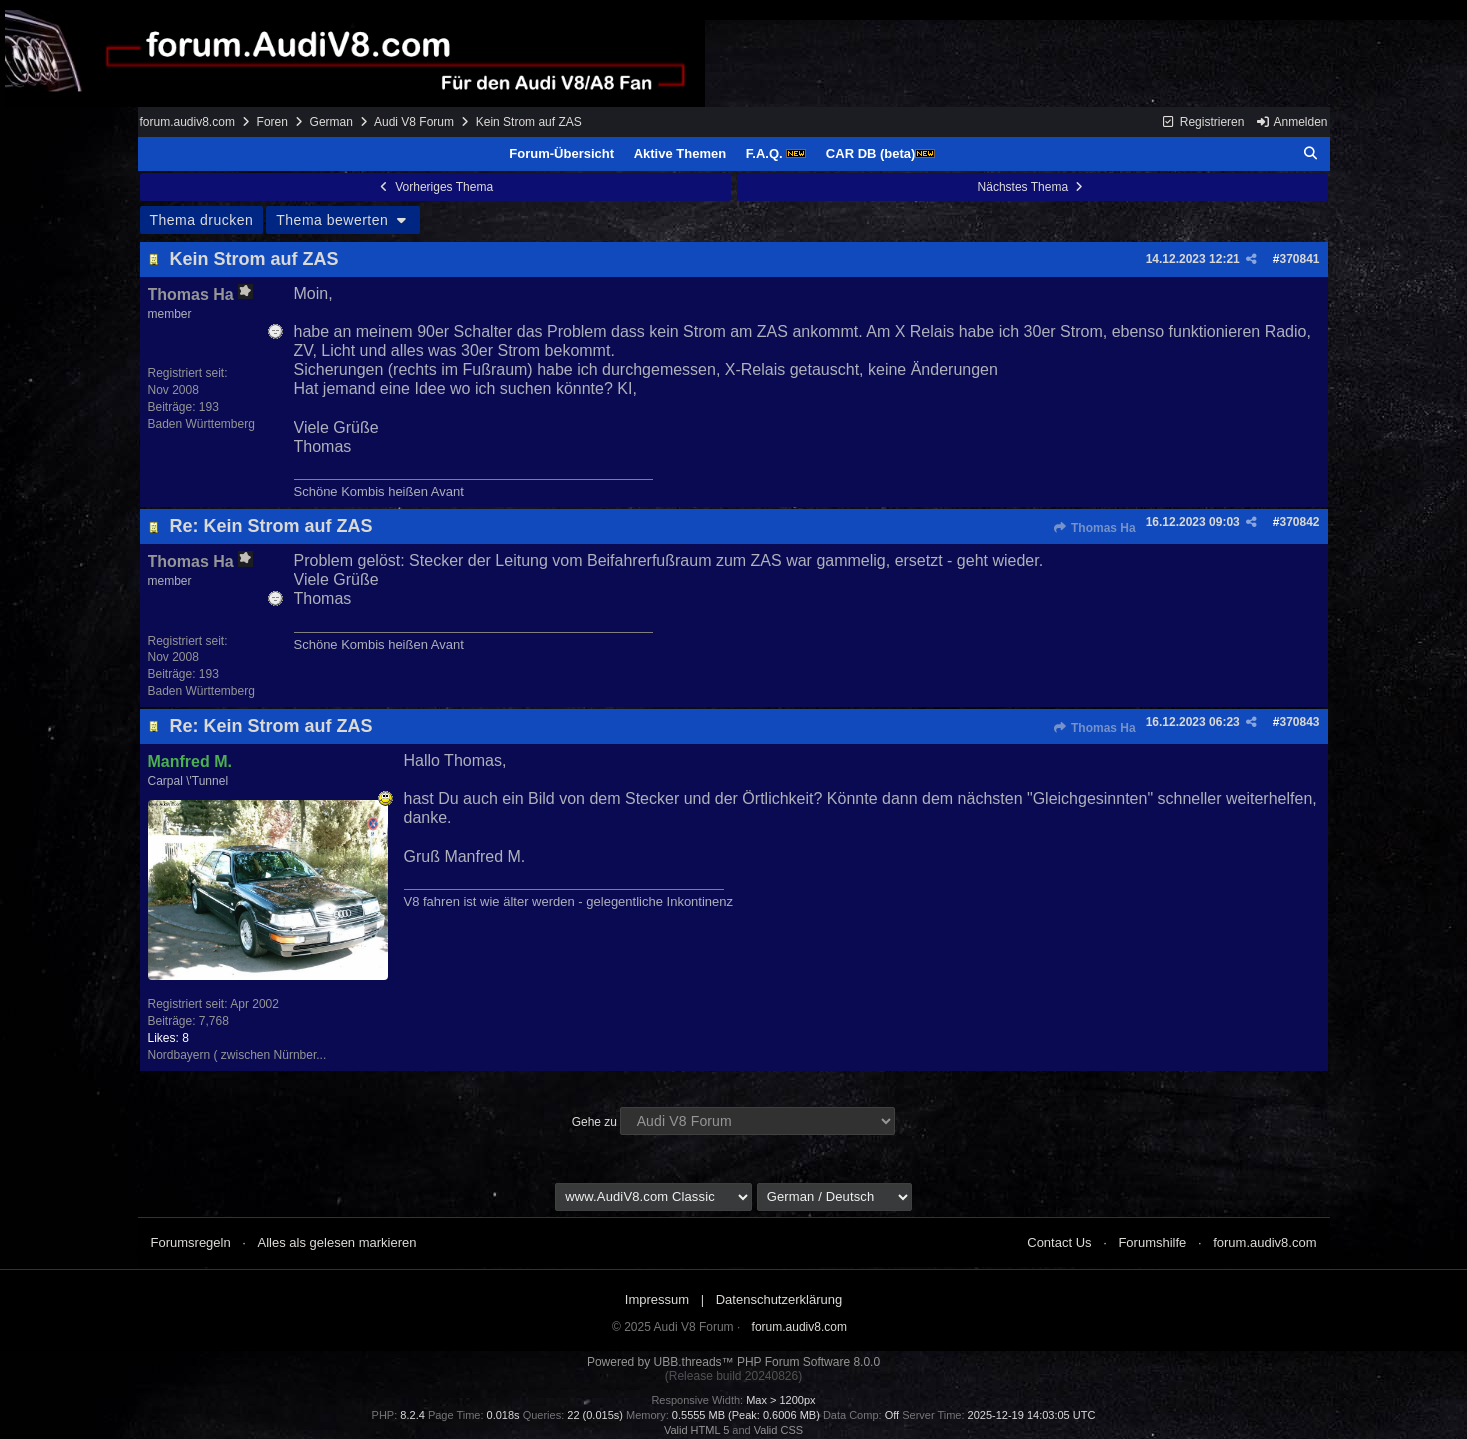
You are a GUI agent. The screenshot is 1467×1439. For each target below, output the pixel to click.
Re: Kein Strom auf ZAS (271, 526)
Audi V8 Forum (414, 122)
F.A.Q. (776, 153)
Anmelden (1292, 122)
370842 (1299, 522)
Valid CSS (778, 1430)
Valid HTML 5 (696, 1430)
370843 (1299, 722)
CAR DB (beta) (881, 153)
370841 (1299, 259)
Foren (272, 122)
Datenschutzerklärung (779, 1299)
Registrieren (1202, 122)
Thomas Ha (1094, 528)
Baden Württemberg (201, 424)
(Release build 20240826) (733, 1376)
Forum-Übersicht (561, 153)
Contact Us (1059, 1242)
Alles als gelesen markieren (337, 1242)
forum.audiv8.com (187, 122)
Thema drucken (202, 220)
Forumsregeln (191, 1242)
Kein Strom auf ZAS (254, 259)
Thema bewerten (343, 220)
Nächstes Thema (1032, 187)
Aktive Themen (680, 153)
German (331, 122)
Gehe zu (594, 1122)
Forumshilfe (1152, 1242)
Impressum (657, 1299)
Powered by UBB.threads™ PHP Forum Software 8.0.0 (733, 1362)
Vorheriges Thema (435, 187)
